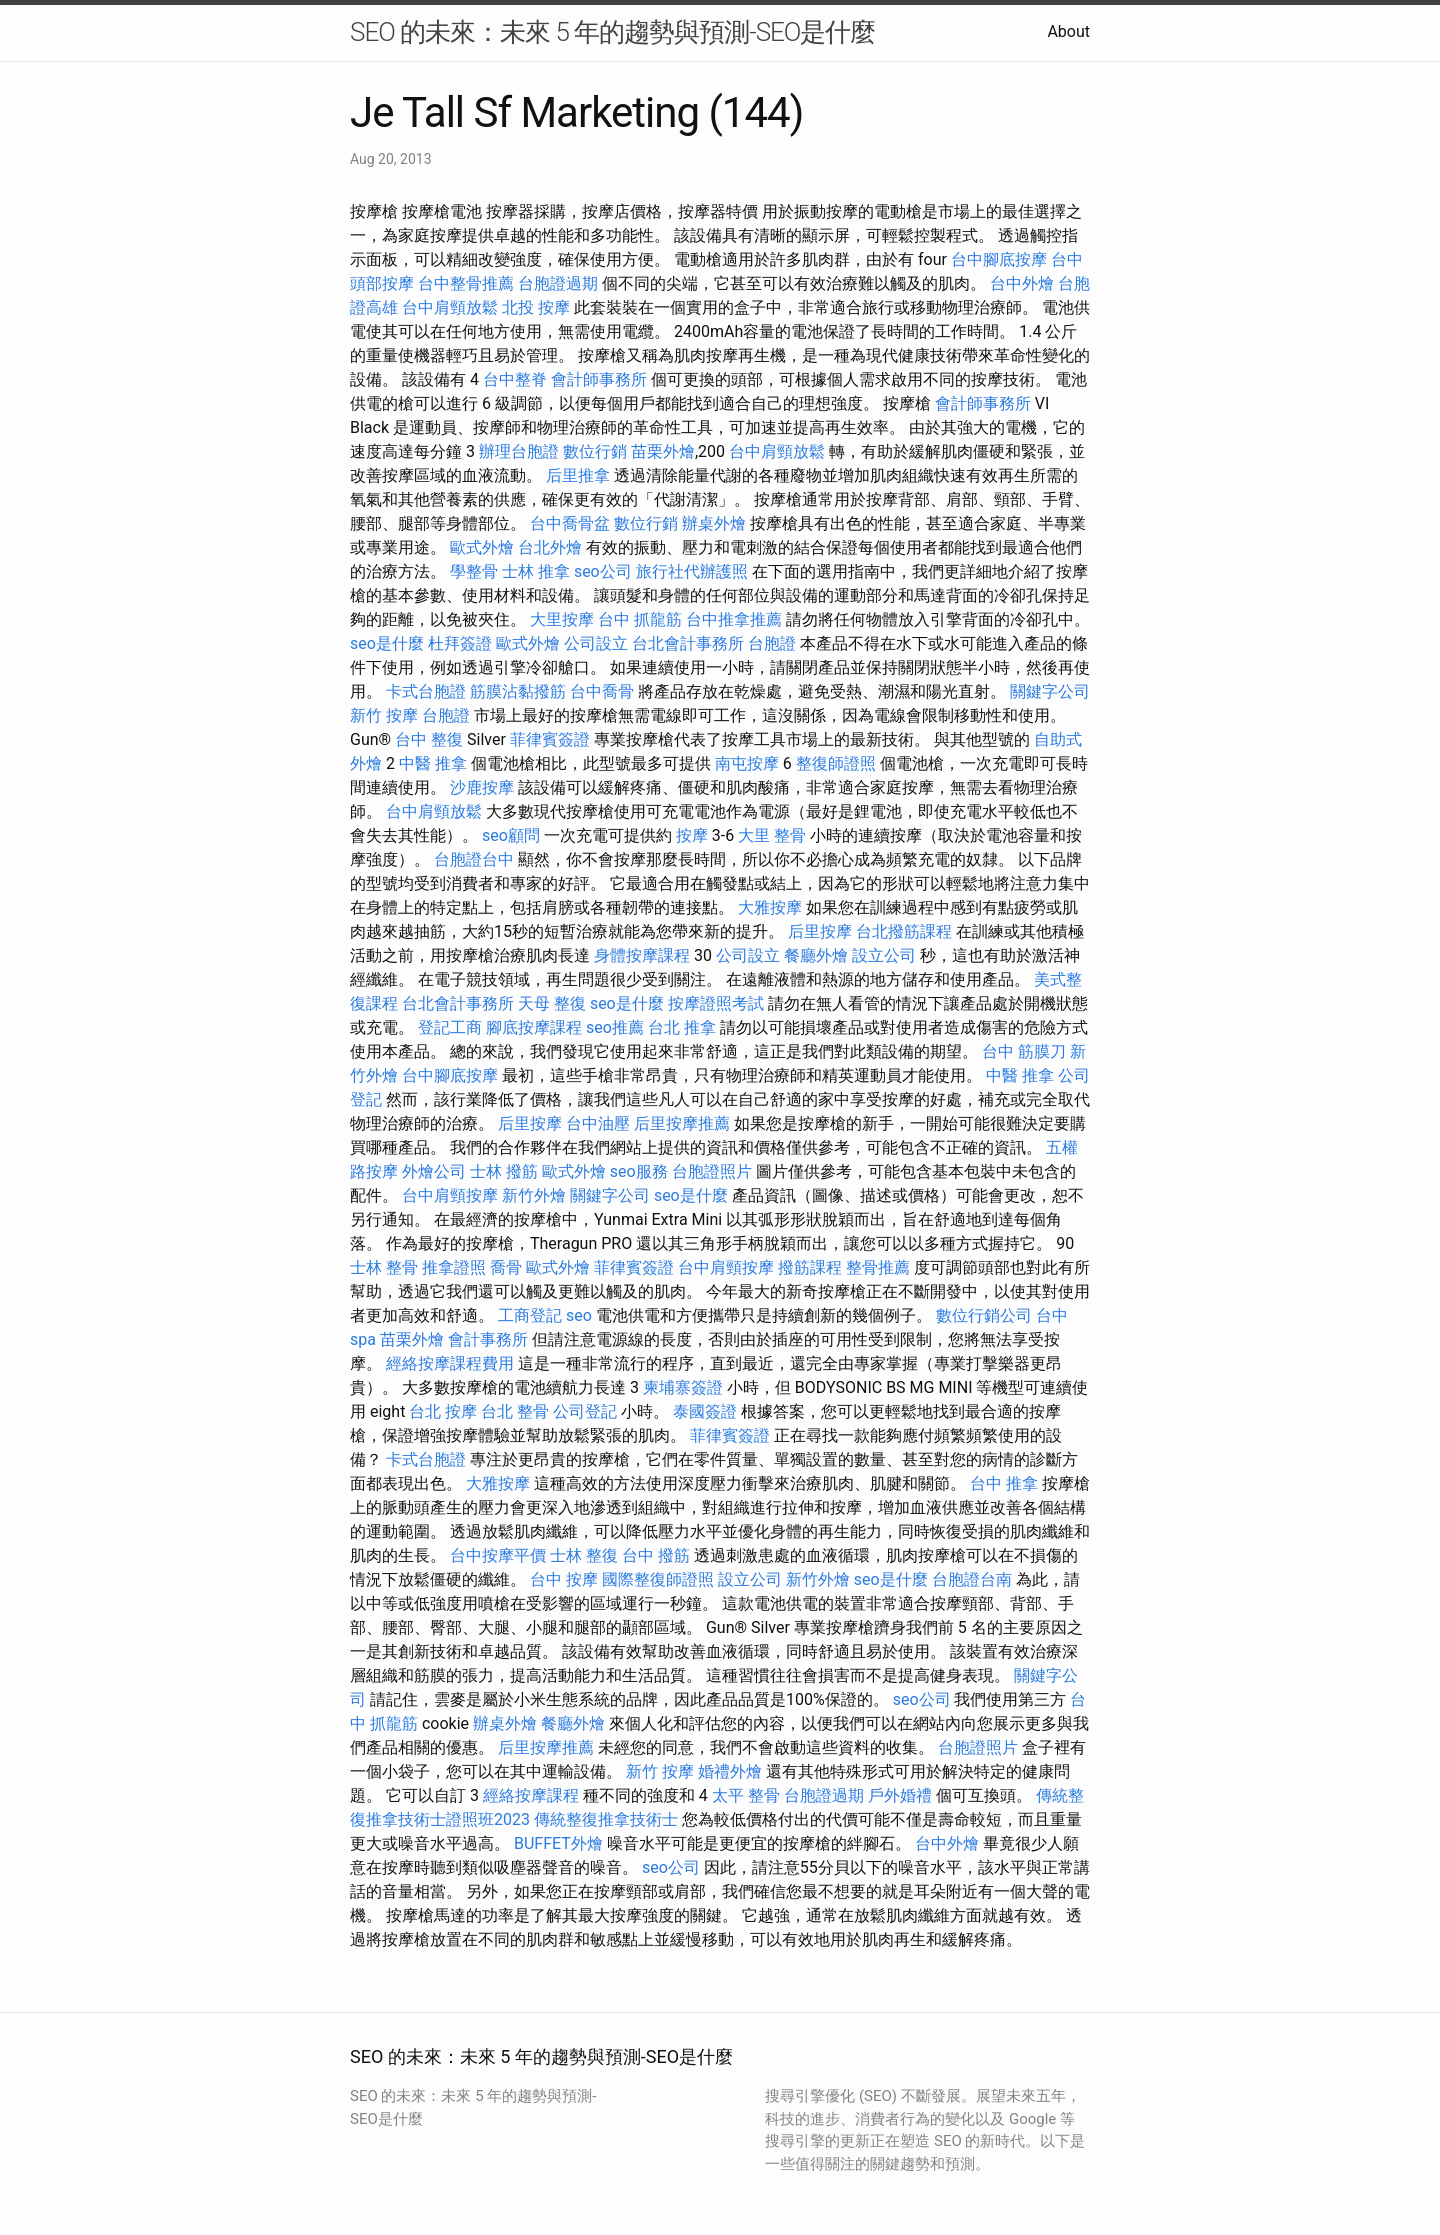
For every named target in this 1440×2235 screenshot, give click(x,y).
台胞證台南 (972, 1579)
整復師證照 (836, 763)
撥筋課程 (810, 1267)
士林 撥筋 (504, 1171)
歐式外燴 (482, 547)
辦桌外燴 (714, 523)
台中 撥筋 (656, 1555)
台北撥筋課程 (904, 931)
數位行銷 (595, 451)
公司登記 (585, 1411)
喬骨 (506, 1267)
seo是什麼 (387, 643)
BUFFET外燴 (558, 1843)
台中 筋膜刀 (1024, 1051)
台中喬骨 (602, 691)
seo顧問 (511, 835)
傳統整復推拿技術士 (606, 1819)
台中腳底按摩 (999, 259)
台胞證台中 (474, 859)
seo (579, 1315)
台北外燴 (550, 547)
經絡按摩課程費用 (450, 1363)
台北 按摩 (443, 1411)
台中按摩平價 (498, 1555)
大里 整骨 (772, 835)
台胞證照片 (712, 1171)
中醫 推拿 (433, 763)
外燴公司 (434, 1171)
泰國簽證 (705, 1411)
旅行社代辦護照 (692, 571)
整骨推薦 (878, 1267)
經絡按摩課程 (531, 1795)
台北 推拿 (682, 1027)
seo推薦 (615, 1027)
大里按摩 (562, 619)
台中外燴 (1022, 283)
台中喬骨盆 (570, 523)
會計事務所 (488, 1339)
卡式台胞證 (426, 691)
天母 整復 (552, 1003)
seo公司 (603, 571)
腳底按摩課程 (534, 1027)
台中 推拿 (1004, 1483)
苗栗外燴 (663, 451)
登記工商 (450, 1027)
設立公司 (884, 955)
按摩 (692, 835)
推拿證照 (454, 1267)
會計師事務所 (599, 379)
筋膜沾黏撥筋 (518, 691)
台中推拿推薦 (734, 619)
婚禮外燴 (730, 1771)
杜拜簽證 (460, 643)
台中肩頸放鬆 (450, 307)
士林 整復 (584, 1555)
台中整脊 (515, 379)
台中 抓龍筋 (640, 619)
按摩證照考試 (716, 1003)
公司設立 (596, 643)
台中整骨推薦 (466, 283)
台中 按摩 (564, 1579)
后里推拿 (578, 475)
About (1068, 31)
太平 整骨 (746, 1795)
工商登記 (530, 1315)
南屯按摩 (747, 763)
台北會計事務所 (688, 643)
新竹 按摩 (384, 715)
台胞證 (772, 643)
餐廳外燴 (816, 955)
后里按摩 (820, 931)
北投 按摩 (536, 307)
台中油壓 (598, 1123)
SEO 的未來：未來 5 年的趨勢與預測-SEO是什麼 (612, 32)
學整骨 (474, 571)
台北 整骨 (515, 1411)
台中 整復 (429, 739)
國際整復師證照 (658, 1579)
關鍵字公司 (1050, 691)
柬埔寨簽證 (683, 1387)
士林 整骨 (384, 1267)
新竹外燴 (534, 1195)
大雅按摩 (770, 907)
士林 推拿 (536, 571)
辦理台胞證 (519, 451)
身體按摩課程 (642, 955)
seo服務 (639, 1171)
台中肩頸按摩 (450, 1195)
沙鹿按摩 (482, 787)
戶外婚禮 (900, 1795)
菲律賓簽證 (550, 739)
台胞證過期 (558, 283)
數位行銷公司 (984, 1315)
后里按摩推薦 (682, 1123)
